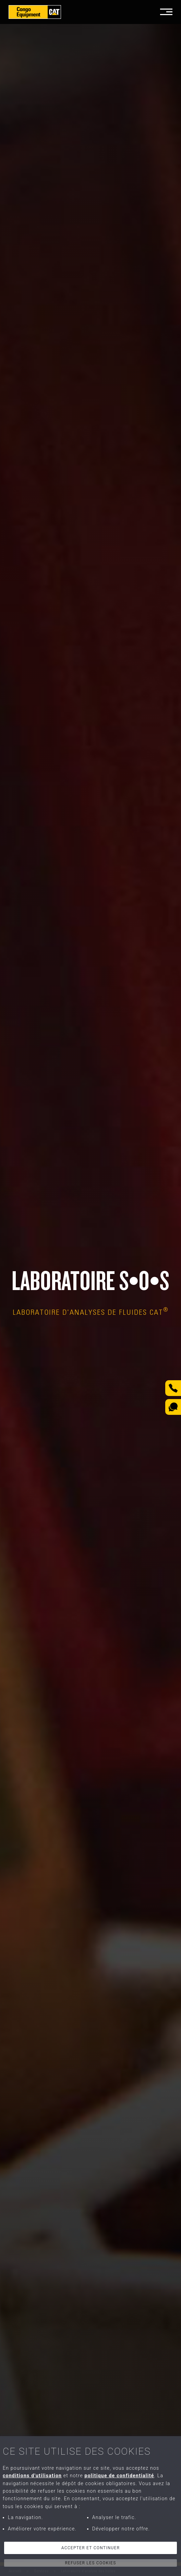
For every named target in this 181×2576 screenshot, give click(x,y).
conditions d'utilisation (32, 2475)
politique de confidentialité (119, 2475)
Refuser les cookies (90, 2563)
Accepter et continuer (90, 2547)
